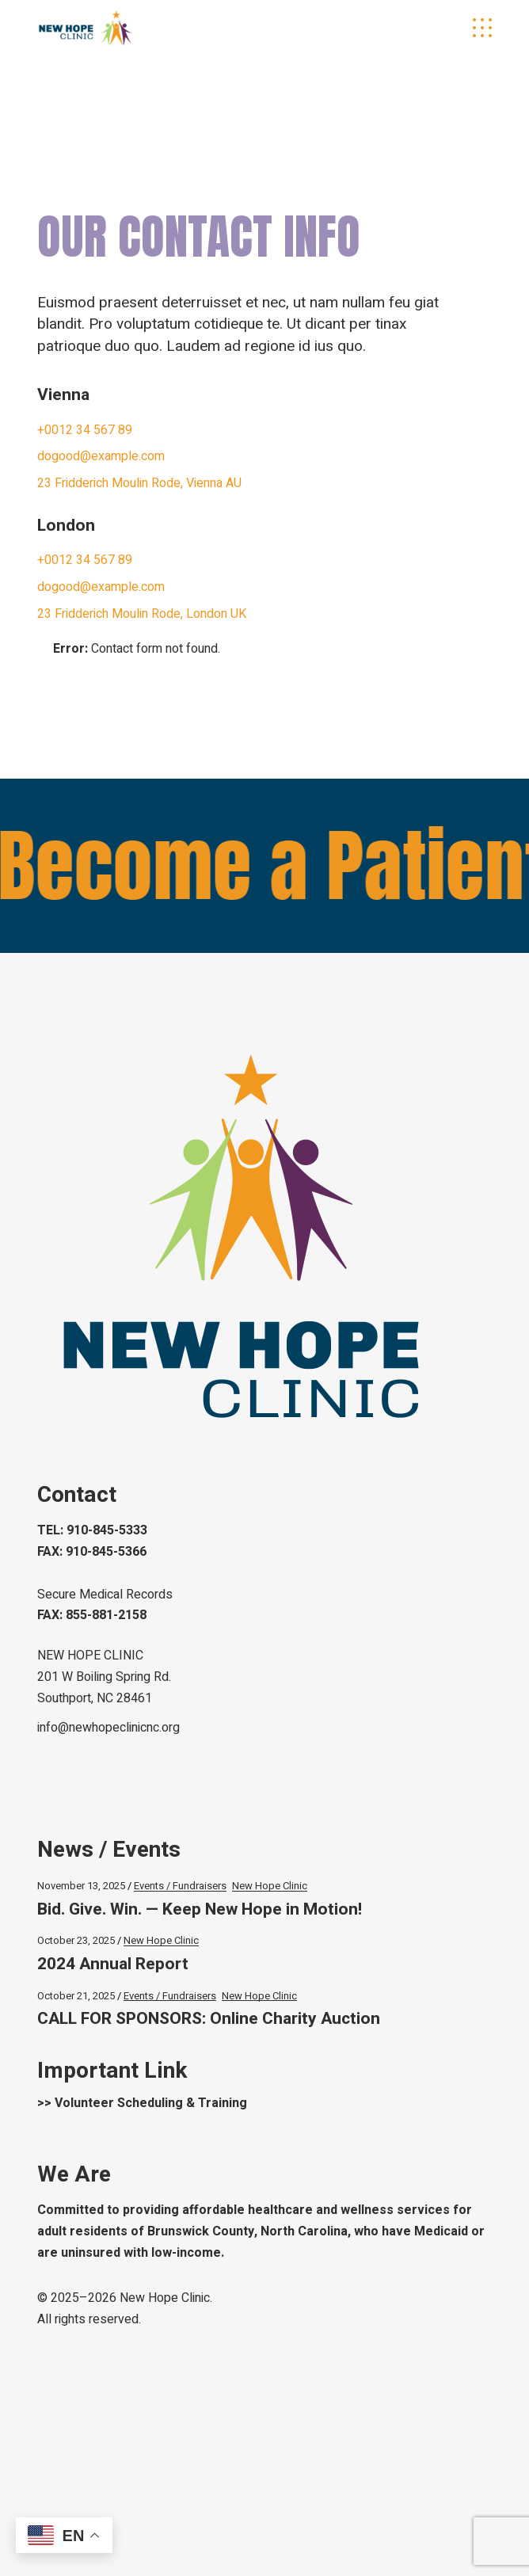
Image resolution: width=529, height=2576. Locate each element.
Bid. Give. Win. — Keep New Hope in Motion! (199, 1909)
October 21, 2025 (76, 1995)
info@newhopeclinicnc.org (108, 1727)
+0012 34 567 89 (84, 430)
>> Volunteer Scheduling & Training (142, 2103)
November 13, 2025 (81, 1885)
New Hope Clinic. (166, 2297)
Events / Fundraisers (180, 1885)
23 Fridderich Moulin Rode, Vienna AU (139, 483)
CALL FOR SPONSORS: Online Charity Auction (208, 2018)
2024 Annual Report (112, 1964)
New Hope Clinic (269, 1885)
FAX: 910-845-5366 (92, 1551)
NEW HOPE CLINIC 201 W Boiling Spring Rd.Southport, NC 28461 (104, 1677)
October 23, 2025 (76, 1940)
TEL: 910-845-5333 (92, 1530)
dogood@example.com (101, 456)
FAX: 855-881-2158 (92, 1615)
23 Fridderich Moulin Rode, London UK (141, 613)
